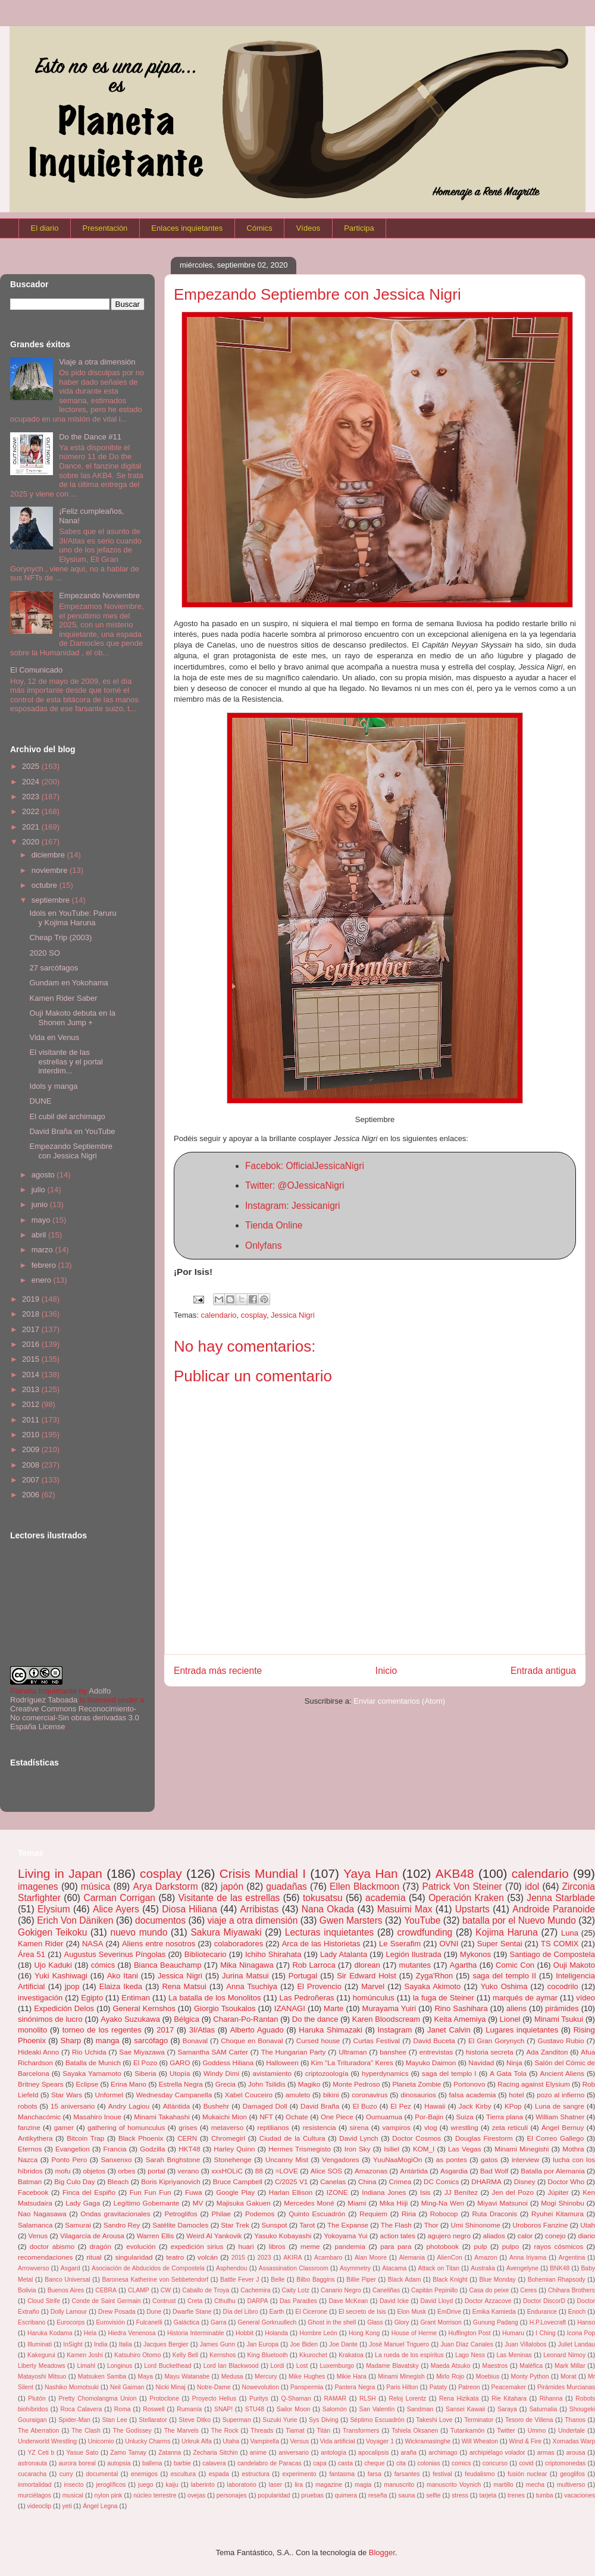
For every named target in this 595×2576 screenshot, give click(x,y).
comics (461, 2463)
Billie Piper (361, 2279)
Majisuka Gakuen (244, 2203)
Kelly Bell (185, 2355)
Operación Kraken (466, 1898)
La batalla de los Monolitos (214, 1997)
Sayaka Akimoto (433, 1986)
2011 (32, 1419)
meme (310, 2246)
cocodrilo (562, 1986)
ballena (152, 2463)
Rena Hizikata (458, 2398)
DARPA (257, 2301)
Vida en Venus (54, 1037)
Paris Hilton (402, 2387)
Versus (299, 2441)
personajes (232, 2495)
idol (532, 1886)
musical (72, 2495)
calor (525, 2235)
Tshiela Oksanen (415, 2430)
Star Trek (235, 2225)
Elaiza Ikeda (120, 1986)
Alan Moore (371, 2257)
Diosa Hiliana (189, 1909)
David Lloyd (437, 2301)
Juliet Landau (576, 2344)
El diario (45, 228)
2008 (32, 1464)
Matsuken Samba (102, 2376)
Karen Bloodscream (386, 2019)
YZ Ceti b (40, 2452)
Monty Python (530, 2376)
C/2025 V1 (291, 2181)
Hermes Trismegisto (299, 2149)
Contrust (164, 2301)
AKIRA (292, 2257)
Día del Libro (240, 2311)
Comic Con (515, 1965)
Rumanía (189, 2409)
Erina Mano (128, 2084)
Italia (125, 2344)
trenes (516, 2495)
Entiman (135, 1997)
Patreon (469, 2387)
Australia (482, 2268)
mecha (535, 2484)
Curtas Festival (376, 2040)
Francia (115, 2149)
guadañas (286, 1886)
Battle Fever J (239, 2279)
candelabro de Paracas (269, 2463)
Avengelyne (522, 2268)
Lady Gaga (82, 2203)
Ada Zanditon (547, 2052)
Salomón (334, 2409)
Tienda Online (274, 1225)
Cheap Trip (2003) (60, 937)
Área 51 (31, 1954)
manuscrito (399, 2484)
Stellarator (153, 2420)
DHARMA (486, 2181)
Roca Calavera (81, 2409)
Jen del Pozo (513, 2192)
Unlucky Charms (147, 2441)
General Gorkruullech (266, 2322)
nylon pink (109, 2495)
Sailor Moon (294, 2409)
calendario (219, 1315)
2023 (32, 796)
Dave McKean (348, 2301)
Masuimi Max (405, 1909)
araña (409, 2452)
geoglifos (572, 2474)
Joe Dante (343, 2344)
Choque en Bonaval (252, 2040)
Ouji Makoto (574, 1965)
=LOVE (286, 2171)
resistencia (319, 2127)
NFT (266, 2117)
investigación (40, 1997)
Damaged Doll (265, 2106)
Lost (302, 2366)
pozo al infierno (560, 2095)
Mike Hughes (307, 2376)
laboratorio (241, 2484)
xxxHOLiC (227, 2171)
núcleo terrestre (154, 2495)
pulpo (510, 2246)
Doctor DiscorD (544, 2301)
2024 (32, 781)
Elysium (53, 1909)
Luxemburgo (337, 2366)
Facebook (33, 2192)
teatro (175, 2257)
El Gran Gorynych (496, 2040)
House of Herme (414, 2333)
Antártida (414, 2171)
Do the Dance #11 (90, 436)
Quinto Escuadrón (317, 2213)
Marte (333, 2008)
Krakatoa (351, 2355)
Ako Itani (122, 1975)
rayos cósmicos (559, 2246)
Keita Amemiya (460, 2019)
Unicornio (101, 2441)
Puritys (258, 2398)
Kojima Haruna (506, 1932)
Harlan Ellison (291, 2192)
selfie (433, 2495)
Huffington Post (469, 2333)
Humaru (513, 2333)
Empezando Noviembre (99, 595)
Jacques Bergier (166, 2344)
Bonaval (195, 2040)
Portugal (303, 1975)
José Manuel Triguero (399, 2344)
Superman (237, 2420)
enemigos (144, 2474)
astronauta (32, 2463)
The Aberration (38, 2430)
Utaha (231, 2441)
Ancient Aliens (562, 2073)
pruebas (312, 2495)
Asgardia (454, 2171)
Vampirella (264, 2441)
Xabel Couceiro (249, 2095)
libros (277, 2246)
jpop (72, 1986)
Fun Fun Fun (150, 2192)
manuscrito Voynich (454, 2484)
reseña (377, 2495)
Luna (569, 1932)
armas (546, 2452)
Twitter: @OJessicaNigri (295, 1185)
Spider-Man (74, 2420)
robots (27, 2106)
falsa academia (472, 2095)
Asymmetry (355, 2268)
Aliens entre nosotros (158, 1943)
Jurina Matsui (245, 1975)
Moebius (487, 2376)
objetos (94, 2171)
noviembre (51, 870)
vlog (430, 2127)
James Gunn (217, 2344)
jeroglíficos (111, 2484)
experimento (299, 2474)
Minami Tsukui (558, 2019)
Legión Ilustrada (413, 1954)
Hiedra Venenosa (131, 2333)
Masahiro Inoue (97, 2117)
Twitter (506, 2430)
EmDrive (449, 2311)
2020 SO (44, 952)
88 (259, 2171)
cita (401, 2463)
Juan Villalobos (525, 2344)
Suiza (464, 2117)
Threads (261, 2430)
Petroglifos (180, 2213)
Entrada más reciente (218, 1671)
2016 (32, 1344)
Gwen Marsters (351, 1920)
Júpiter (558, 2192)
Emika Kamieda (494, 2311)
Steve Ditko (194, 2420)
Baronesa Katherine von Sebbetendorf (155, 2279)
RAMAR (335, 2398)
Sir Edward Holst (366, 1975)
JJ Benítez (461, 2192)
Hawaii (434, 2106)
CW (166, 2290)
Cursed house (318, 2040)
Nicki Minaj (170, 2387)
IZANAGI (289, 2008)
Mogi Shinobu (562, 2203)
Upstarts (472, 1909)
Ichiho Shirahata (273, 1954)
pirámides (561, 2008)
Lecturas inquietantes (329, 1932)
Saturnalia (543, 2409)
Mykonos (475, 1954)
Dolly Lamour (69, 2311)
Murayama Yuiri (389, 2008)
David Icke (394, 2301)
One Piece (337, 2117)
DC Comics (441, 2181)
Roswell (153, 2409)
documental (102, 2474)
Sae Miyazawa (141, 2052)
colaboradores (238, 1943)
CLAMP (138, 2290)
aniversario (293, 2452)
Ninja (514, 2062)
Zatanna (169, 2452)
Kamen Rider (40, 1943)
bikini (331, 2095)
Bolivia (27, 2290)
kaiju (171, 2484)
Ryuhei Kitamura (557, 2213)
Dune (153, 2311)
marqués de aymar (525, 1997)
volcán (208, 2257)
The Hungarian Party (293, 2052)
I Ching (545, 2333)
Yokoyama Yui (346, 2235)
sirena (359, 2127)
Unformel (109, 2095)
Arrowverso (33, 2268)
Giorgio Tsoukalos (225, 2008)
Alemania (412, 2257)
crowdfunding (424, 1932)
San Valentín (376, 2409)
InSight (72, 2344)
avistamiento (272, 2073)
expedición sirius (197, 2246)
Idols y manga (53, 1086)
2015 (32, 1359)
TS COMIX (559, 1943)
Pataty (438, 2387)
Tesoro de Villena (529, 2420)
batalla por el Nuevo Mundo (519, 1920)
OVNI (449, 1943)
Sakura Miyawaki (225, 1932)
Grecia (225, 2084)
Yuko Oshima (504, 1986)
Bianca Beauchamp (167, 1965)
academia (385, 1898)
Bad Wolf (494, 2171)
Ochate (297, 2117)
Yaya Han (370, 1873)
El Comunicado (36, 669)
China (367, 2181)
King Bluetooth (268, 2355)
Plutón (36, 2398)
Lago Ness (470, 2355)
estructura (256, 2474)
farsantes (407, 2474)
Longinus (119, 2366)
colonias (428, 2463)
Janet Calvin (449, 2029)
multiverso (571, 2484)
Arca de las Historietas (321, 1943)
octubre (46, 885)
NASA (92, 1943)
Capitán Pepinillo (434, 2290)
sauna (406, 2495)
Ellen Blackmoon (364, 1886)
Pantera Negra (354, 2387)
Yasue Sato (82, 2452)
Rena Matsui (184, 1986)
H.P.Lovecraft (548, 2322)
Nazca (27, 2159)
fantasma (342, 2474)
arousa (575, 2452)
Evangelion (72, 2149)
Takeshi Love (434, 2420)
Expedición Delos (64, 2008)
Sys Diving (324, 2420)
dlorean (367, 1965)
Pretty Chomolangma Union (98, 2398)
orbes (126, 2171)
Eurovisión (110, 2322)
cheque (374, 2463)
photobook (443, 2246)
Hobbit (244, 2333)
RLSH (367, 2398)
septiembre (52, 900)
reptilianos (273, 2127)
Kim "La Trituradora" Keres (352, 2062)
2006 (32, 1494)
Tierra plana (504, 2117)
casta (345, 2463)
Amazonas (371, 2171)
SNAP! (223, 2409)
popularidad (274, 2495)
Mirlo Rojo (450, 2376)
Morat (568, 2376)
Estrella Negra (181, 2084)
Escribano (31, 2322)
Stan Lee (114, 2420)
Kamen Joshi (85, 2355)
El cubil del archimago (67, 1116)
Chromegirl (228, 2138)
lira (299, 2484)
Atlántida (176, 2106)
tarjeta (488, 2495)
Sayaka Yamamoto (91, 2073)
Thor (431, 2225)
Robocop (444, 2213)
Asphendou (232, 2268)
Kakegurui (41, 2355)
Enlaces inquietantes (187, 228)
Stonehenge (233, 2159)
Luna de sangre (559, 2106)
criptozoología (327, 2073)
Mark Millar (570, 2366)
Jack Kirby (475, 2106)
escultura (183, 2474)
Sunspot (274, 2225)
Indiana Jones (384, 2192)
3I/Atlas (202, 2029)
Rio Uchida (89, 2052)
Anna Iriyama (527, 2257)
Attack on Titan (438, 2268)
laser (276, 2484)
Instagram (395, 2029)
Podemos (259, 2213)
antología (333, 2452)
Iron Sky (358, 2149)
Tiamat (295, 2430)
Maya (145, 2376)
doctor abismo (52, 2246)
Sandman (420, 2409)
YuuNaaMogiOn (397, 2159)
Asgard (70, 2268)
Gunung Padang (495, 2322)
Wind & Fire (525, 2441)
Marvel (372, 1986)
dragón (100, 2246)
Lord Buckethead (167, 2366)
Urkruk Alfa (196, 2441)
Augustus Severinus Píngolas (114, 1954)
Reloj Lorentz (407, 2398)
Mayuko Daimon (431, 2062)
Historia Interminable (195, 2333)
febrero (45, 1265)
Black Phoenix (141, 2138)
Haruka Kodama (50, 2333)
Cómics (259, 228)
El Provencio (319, 1986)
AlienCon (449, 2257)
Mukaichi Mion (224, 2117)
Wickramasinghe (427, 2441)
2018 (32, 1313)
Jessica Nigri (293, 1315)
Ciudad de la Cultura (292, 2138)
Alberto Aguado (257, 2029)
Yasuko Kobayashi (282, 2235)
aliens (516, 2008)
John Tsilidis (267, 2084)
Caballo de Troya (205, 2290)
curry (66, 2474)
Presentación (104, 228)
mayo (42, 1219)
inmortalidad (35, 2484)
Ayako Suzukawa (130, 2019)
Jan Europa (262, 2344)
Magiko (309, 2084)
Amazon (485, 2257)
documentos (160, 1920)
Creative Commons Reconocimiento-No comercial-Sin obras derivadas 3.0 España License (74, 1717)
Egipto (92, 1997)
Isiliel (391, 2149)
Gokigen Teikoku (52, 1932)
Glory (401, 2322)
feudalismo (479, 2474)
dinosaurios (418, 2095)
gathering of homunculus (126, 2127)
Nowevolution (260, 2387)
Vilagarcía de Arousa (92, 2235)
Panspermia (306, 2387)
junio (41, 1204)
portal (156, 2171)
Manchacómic (39, 2117)
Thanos (575, 2420)
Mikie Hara (352, 2376)
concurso (495, 2463)
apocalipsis (373, 2452)
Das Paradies (298, 2301)
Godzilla (152, 2149)
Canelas (333, 2181)
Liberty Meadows (41, 2366)
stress (460, 2495)
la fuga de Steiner (443, 1997)
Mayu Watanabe (186, 2376)
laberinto (203, 2484)
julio (40, 1189)
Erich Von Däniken (75, 1920)
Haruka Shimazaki (330, 2029)
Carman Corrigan (119, 1898)
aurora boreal (77, 2463)
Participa (359, 228)
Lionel (510, 2019)
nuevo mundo (138, 1932)
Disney (525, 2181)
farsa (374, 2474)
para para (395, 2246)
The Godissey (132, 2430)
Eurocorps (70, 2322)
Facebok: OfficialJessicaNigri (304, 1166)
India (101, 2344)
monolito (32, 2029)
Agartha (463, 1965)
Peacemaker (508, 2387)
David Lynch (358, 2138)
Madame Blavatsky (392, 2366)
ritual (93, 2257)
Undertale (571, 2430)
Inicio (386, 1671)
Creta (194, 2301)
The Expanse (347, 2225)
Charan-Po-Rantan (245, 2019)
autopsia (118, 2463)
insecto (74, 2484)
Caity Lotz (295, 2290)
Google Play (235, 2192)
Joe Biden (304, 2344)
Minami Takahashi (162, 2117)
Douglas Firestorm (484, 2138)
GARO (180, 2062)
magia (363, 2484)
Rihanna (551, 2398)
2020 (32, 841)
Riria (409, 2213)
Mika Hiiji (394, 2203)
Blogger (382, 2552)
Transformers (361, 2430)
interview (525, 2159)
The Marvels (181, 2430)
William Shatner (560, 2117)
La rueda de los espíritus (409, 2355)
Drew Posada (117, 2311)
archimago (443, 2452)
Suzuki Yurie (279, 2420)
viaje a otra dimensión (253, 1920)
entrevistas (436, 2052)
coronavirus (369, 2095)
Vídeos (308, 228)
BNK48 (559, 2268)
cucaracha (32, 2474)
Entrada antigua (543, 1671)
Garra (219, 2322)
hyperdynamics (385, 2073)
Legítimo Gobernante (147, 2203)
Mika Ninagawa (247, 1965)
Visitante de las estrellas (229, 1898)
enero (43, 1280)
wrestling (464, 2127)
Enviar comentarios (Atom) (399, 1701)
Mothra (573, 2149)
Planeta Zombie (416, 2084)
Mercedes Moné (309, 2203)
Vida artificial (337, 2441)
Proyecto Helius (214, 2398)
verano (188, 2171)
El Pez (400, 2106)
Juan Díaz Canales (466, 2344)
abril (40, 1234)
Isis (425, 2192)
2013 (32, 1389)
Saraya (507, 2409)
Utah (587, 2225)
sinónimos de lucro (50, 2019)
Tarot (307, 2225)
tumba (544, 2495)
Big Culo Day (74, 2181)
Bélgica (186, 2019)
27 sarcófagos (53, 967)
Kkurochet (313, 2355)
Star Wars (66, 2095)
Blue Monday (498, 2279)
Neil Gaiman (127, 2387)
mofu (63, 2171)
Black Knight (450, 2279)
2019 (32, 1299)
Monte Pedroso (356, 2084)
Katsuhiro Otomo (137, 2355)
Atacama (394, 2268)
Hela (90, 2333)
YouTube (422, 1920)
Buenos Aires (66, 2290)
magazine (328, 2484)
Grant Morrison (441, 2322)
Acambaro (328, 2257)
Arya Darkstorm (165, 1886)
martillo (503, 2484)
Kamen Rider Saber (63, 998)
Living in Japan (60, 1873)
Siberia (145, 2073)
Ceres (528, 2290)
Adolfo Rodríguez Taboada (60, 1695)
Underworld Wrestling (47, 2441)
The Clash (86, 2430)
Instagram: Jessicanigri (292, 1206)
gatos (489, 2159)
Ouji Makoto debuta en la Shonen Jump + (72, 1018)
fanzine (29, 2127)
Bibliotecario (205, 1954)
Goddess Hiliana (227, 2062)
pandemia (350, 2246)
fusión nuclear (527, 2474)
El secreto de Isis (362, 2311)
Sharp (71, 2040)
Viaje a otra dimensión (97, 361)
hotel (516, 2095)
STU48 (254, 2409)
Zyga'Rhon (434, 1975)
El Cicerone (311, 2311)
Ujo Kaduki (53, 1965)
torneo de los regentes (102, 2029)
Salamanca (35, 2225)
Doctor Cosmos (416, 2138)
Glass (375, 2322)
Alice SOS (326, 2171)
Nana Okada (328, 1909)
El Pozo (145, 2062)
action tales (397, 2235)
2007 (32, 1479)
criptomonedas (565, 2463)
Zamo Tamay (128, 2452)
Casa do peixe (489, 2290)
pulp (480, 2246)
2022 (32, 811)
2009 (32, 1449)
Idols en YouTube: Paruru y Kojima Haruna (72, 918)
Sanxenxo (116, 2159)
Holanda (276, 2333)
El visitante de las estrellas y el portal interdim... (65, 1061)
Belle (277, 2279)
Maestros (495, 2366)
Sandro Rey (122, 2225)
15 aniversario (73, 2106)
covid (526, 2463)
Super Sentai (499, 1943)
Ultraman (353, 2052)
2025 (32, 766)
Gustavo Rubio (561, 2040)
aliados (494, 2235)
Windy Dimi (221, 2073)
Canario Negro (341, 2290)
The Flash (396, 2225)
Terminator (478, 2420)
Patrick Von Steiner (462, 1886)
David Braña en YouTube (72, 1131)
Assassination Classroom (293, 2268)
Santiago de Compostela (551, 1954)
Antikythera (35, 2138)
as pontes (451, 2159)
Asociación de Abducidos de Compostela (148, 2268)
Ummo (537, 2430)
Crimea (400, 2181)
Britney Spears (41, 2084)
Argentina (572, 2257)
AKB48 (455, 1873)
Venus (38, 2235)
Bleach (118, 2181)
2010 (32, 1434)
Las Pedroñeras (306, 1997)
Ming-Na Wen (442, 2203)
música (95, 1886)
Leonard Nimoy (564, 2355)
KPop (513, 2106)
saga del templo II (504, 1975)
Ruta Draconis (495, 2213)
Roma (122, 2409)
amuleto (298, 2095)
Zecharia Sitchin (215, 2452)
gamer (64, 2127)
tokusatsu (323, 1898)
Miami (356, 2203)
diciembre (49, 854)
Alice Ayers (116, 1909)
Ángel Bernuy (562, 2127)
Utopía (180, 2073)
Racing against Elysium (533, 2084)
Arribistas (259, 1909)
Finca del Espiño (88, 2192)
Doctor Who (566, 2181)
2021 (32, 826)
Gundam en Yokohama (68, 982)
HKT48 (189, 2149)
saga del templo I (449, 2073)
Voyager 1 (380, 2441)
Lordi (277, 2366)
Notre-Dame (214, 2387)
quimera (346, 2495)
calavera (214, 2463)
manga (108, 2040)
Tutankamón (467, 2430)
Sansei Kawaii (465, 2409)
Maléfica (531, 2366)
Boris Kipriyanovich (170, 2181)
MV (198, 2203)
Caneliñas (386, 2290)
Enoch (576, 2311)
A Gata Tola (508, 2073)
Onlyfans (263, 1245)
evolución (140, 2246)
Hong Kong (364, 2333)
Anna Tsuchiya (251, 1986)
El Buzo (365, 2106)
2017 (32, 1329)
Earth (277, 2311)
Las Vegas (464, 2149)
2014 (32, 1374)
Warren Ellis (155, 2235)
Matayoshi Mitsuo (42, 2376)
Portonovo (469, 2084)
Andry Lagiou (129, 2106)
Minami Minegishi (521, 2149)
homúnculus (373, 1997)
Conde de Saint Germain (106, 2301)
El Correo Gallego (555, 2138)
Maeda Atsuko (451, 2366)
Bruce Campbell (237, 2181)
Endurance (542, 2311)
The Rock (225, 2430)
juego (145, 2484)
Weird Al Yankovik (214, 2235)
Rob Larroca (313, 1965)
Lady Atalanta (343, 1954)
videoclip (39, 2506)
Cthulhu (225, 2301)
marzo (43, 1249)
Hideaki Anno (38, 2052)
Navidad (481, 2062)
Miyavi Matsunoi (502, 2203)
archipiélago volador (497, 2452)
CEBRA (106, 2290)
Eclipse (87, 2084)
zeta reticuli (510, 2127)
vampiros (397, 2127)
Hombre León (318, 2333)
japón (232, 1886)
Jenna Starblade (561, 1898)
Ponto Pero (69, 2159)
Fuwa (193, 2192)
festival (442, 2474)
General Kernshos (143, 2008)
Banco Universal (67, 2279)
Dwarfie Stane (192, 2311)
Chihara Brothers (571, 2290)
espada (219, 2474)
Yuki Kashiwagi (61, 1975)
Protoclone (164, 2398)
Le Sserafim (400, 1943)
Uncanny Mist (286, 2159)
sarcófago (151, 2040)
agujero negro (449, 2235)
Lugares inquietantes (522, 2029)
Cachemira (255, 2290)
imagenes (38, 1886)
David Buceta (434, 2040)
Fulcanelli (149, 2322)
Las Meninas (513, 2355)
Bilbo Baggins (315, 2279)
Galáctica (186, 2322)
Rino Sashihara (460, 2008)
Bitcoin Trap (85, 2138)
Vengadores (340, 2159)
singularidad (133, 2257)
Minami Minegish (401, 2376)
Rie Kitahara (509, 2398)
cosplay (254, 1315)
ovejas (196, 2495)
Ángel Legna (100, 2506)
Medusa (232, 2376)
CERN (187, 2138)
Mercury (266, 2376)
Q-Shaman (296, 2398)
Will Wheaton (480, 2441)
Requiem (373, 2213)
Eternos (30, 2149)
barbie (182, 2463)
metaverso (227, 2127)
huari (246, 2246)
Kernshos (222, 2355)
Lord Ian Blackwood (231, 2366)
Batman (30, 2181)
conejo (555, 2235)
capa (320, 2463)
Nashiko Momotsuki (72, 2387)
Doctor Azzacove (488, 2301)
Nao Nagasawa (42, 2213)
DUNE (40, 1101)
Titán (323, 2430)
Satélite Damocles (180, 2225)
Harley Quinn (234, 2149)
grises (187, 2127)
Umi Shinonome (475, 2225)
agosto (44, 1174)
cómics (103, 1965)
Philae (221, 2213)
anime (258, 2452)
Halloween (282, 2062)
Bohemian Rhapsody (556, 2279)
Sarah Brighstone (173, 2159)
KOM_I (423, 2149)
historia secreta (489, 2052)
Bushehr (216, 2106)
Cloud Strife (43, 2301)
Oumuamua (384, 2117)
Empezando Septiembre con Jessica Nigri (70, 1151)
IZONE (337, 2192)
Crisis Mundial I (263, 1873)
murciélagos (34, 2495)
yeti (67, 2506)
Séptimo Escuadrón (377, 2420)
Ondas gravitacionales (115, 2213)
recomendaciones (45, 2257)
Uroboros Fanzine (540, 2225)
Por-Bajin (429, 2117)
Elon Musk (412, 2311)
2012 (32, 1404)
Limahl (86, 2366)
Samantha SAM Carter (213, 2052)
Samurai (78, 2225)
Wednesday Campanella (174, 2095)
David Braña (319, 2106)
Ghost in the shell (332, 2322)
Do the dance (315, 2019)
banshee (393, 2052)
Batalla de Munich (93, 2062)
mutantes (415, 1965)
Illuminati (39, 2344)
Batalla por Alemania (552, 2171)
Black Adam (404, 2279)
